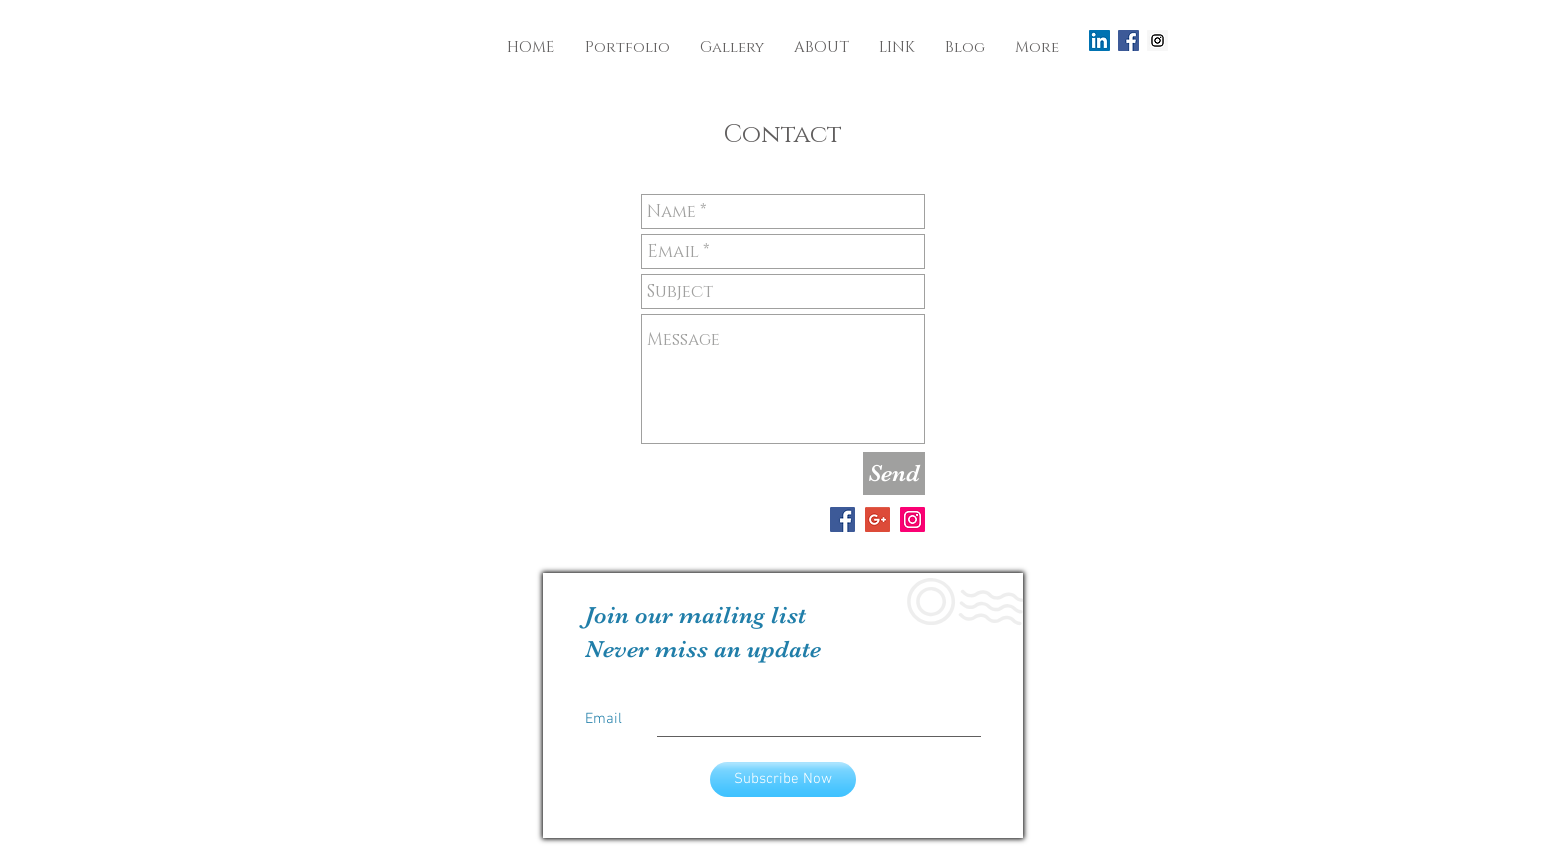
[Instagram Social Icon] (1157, 40)
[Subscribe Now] (783, 779)
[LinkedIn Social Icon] (1099, 40)
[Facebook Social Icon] (1128, 40)
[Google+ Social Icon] (877, 519)
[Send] (894, 473)
